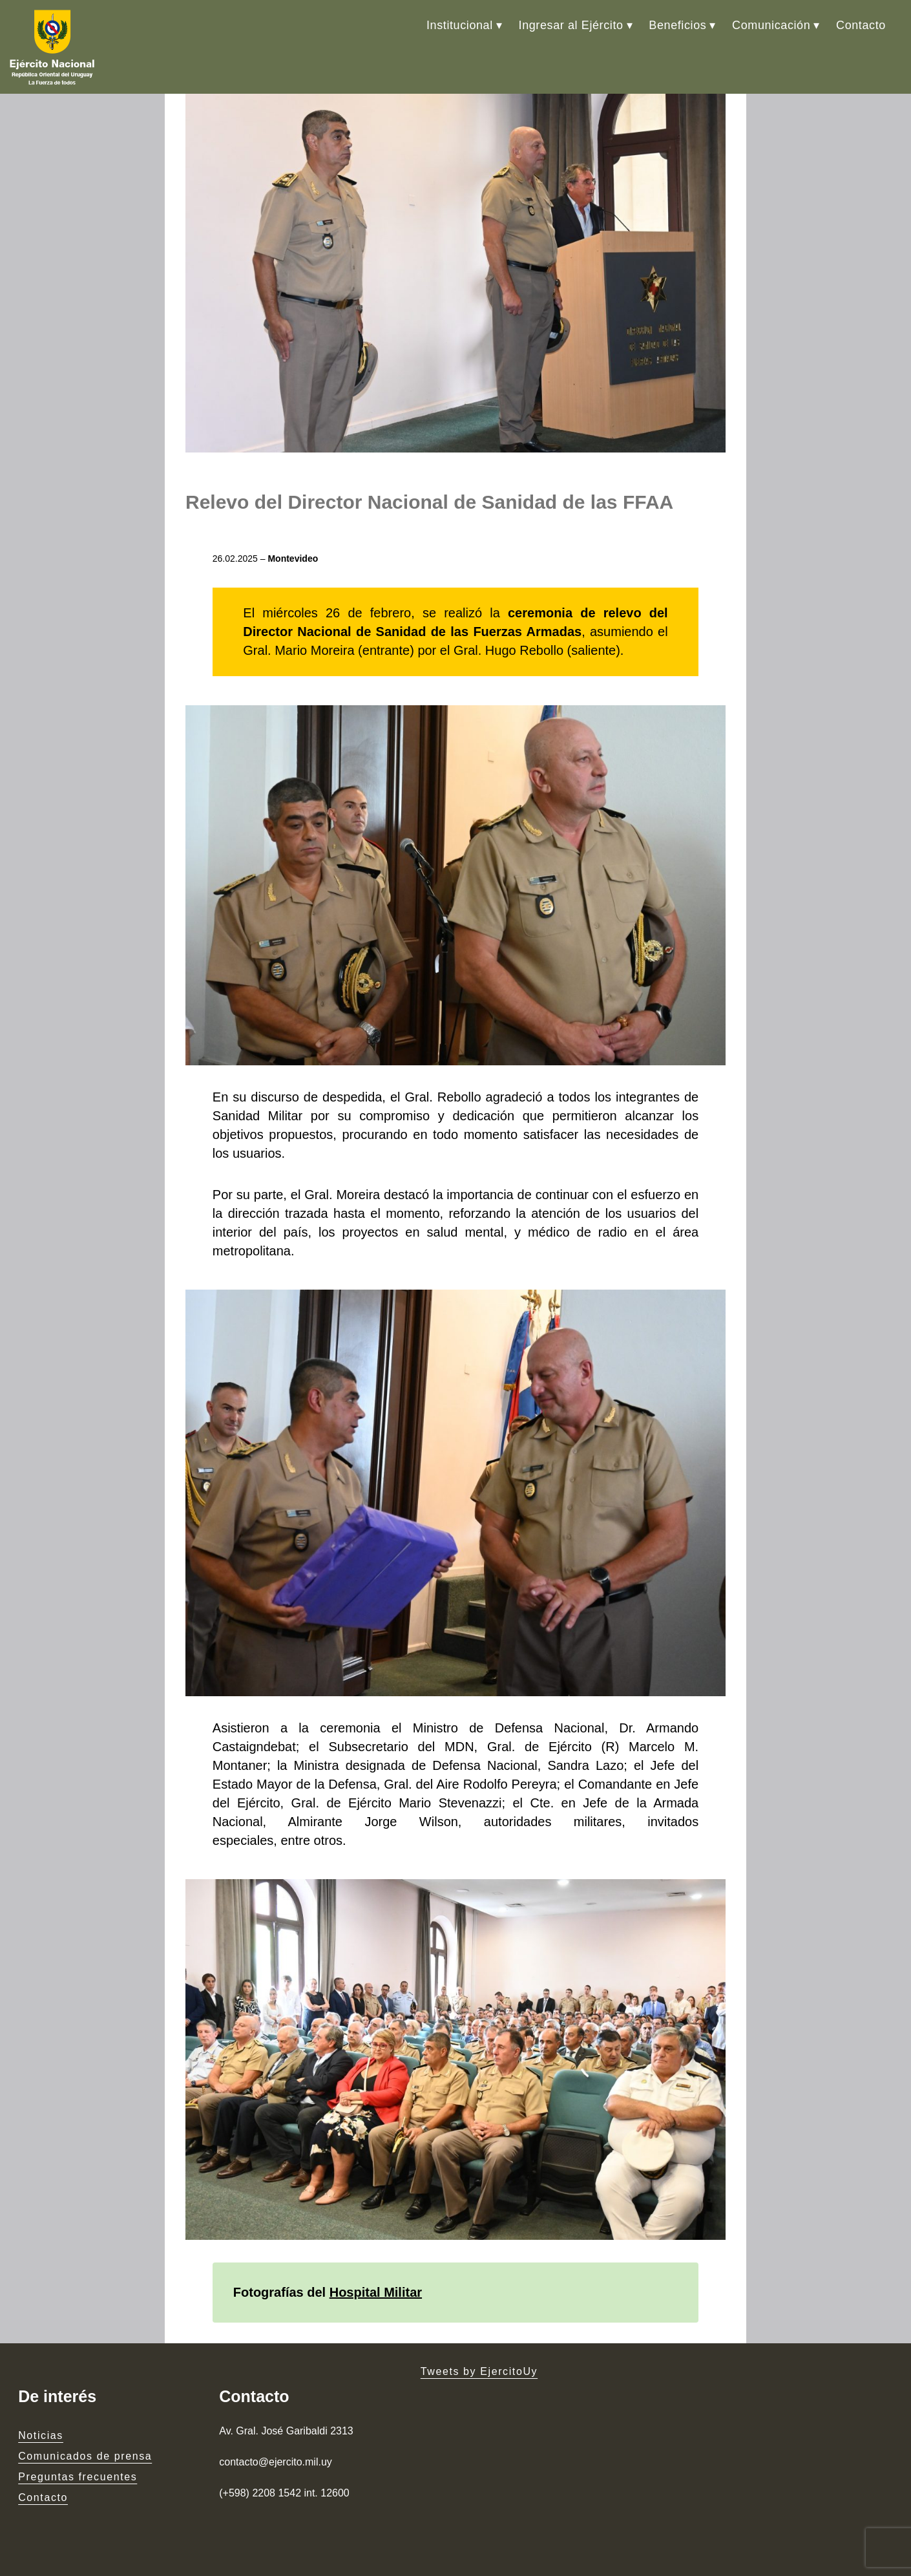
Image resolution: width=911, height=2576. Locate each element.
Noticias (40, 2435)
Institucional (459, 25)
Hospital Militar (376, 2292)
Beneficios (677, 25)
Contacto (861, 25)
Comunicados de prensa (85, 2456)
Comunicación (771, 25)
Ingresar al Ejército (571, 25)
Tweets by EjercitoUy (479, 2371)
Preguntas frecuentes (77, 2476)
